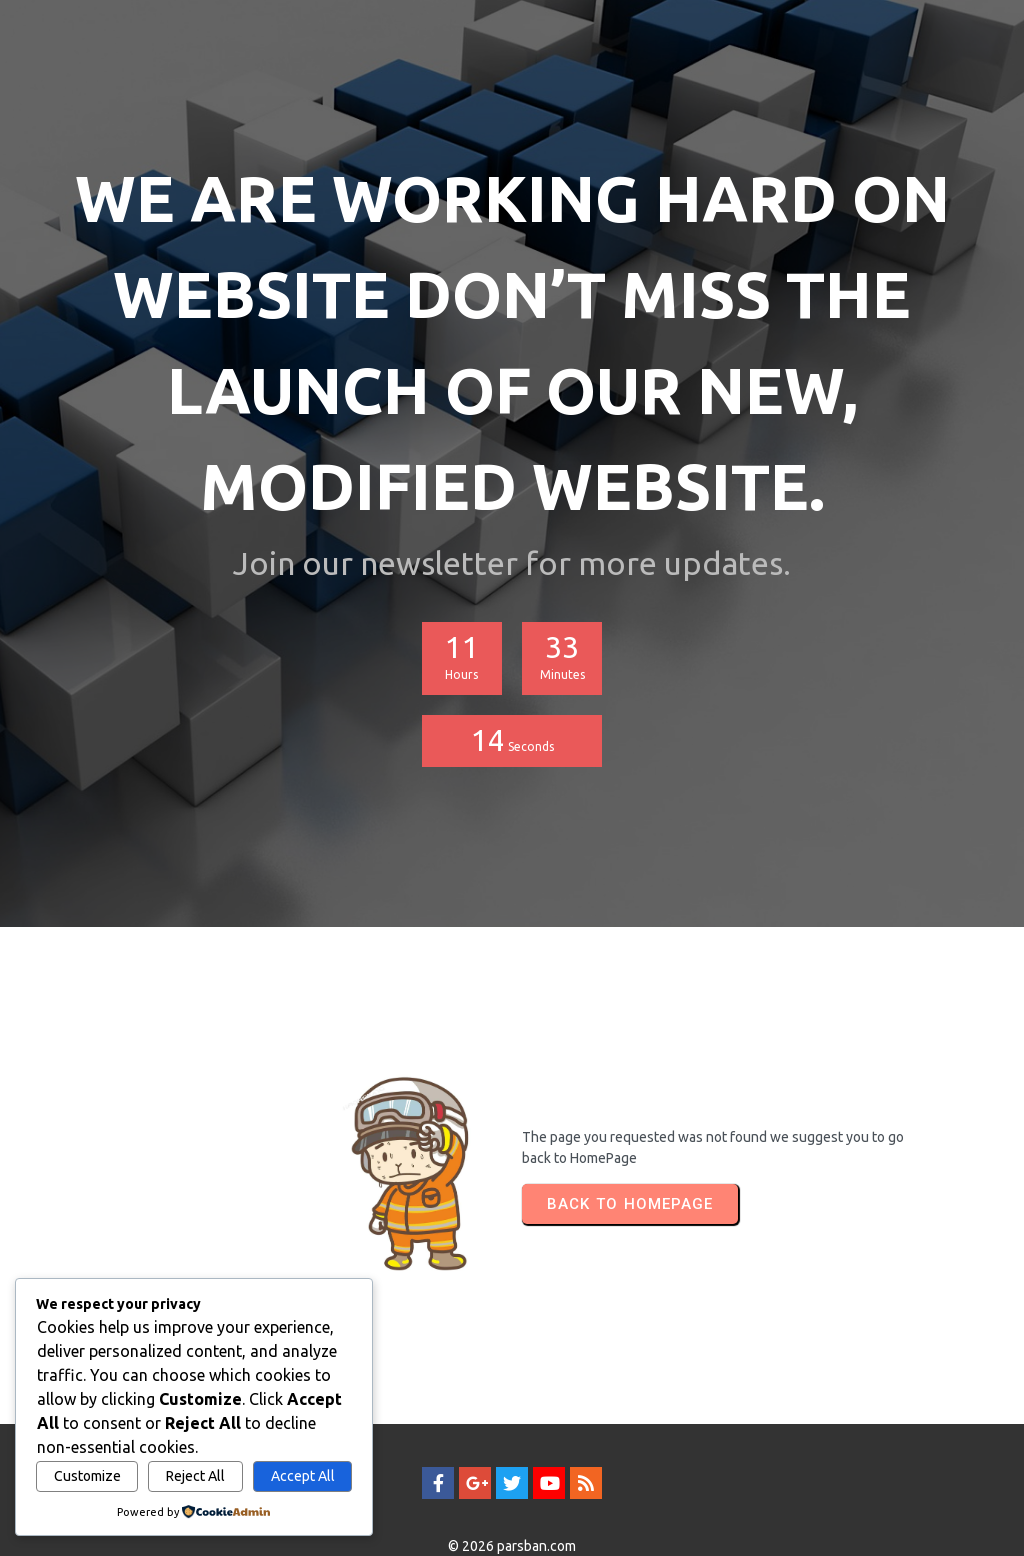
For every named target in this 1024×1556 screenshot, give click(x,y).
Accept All (303, 1476)
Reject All (195, 1476)
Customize (87, 1476)
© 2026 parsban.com (512, 1503)
